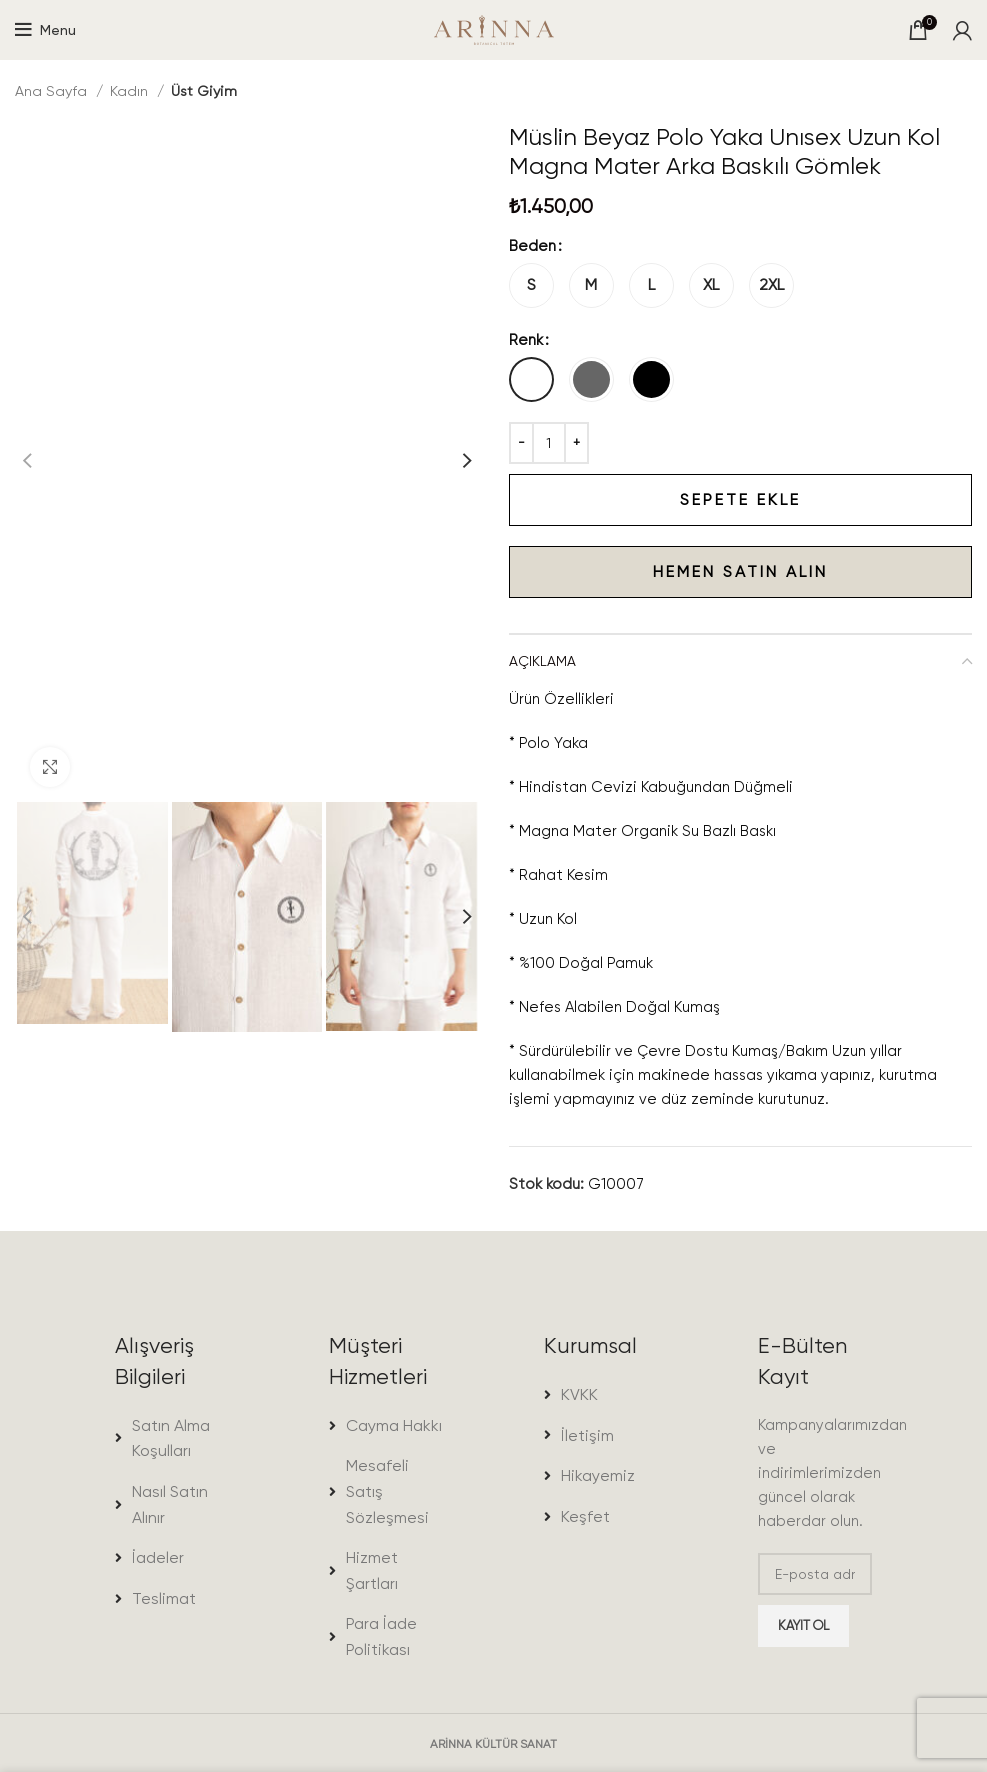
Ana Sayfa (53, 91)
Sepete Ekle (655, 500)
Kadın (131, 91)
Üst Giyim (204, 91)
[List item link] (172, 1438)
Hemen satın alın (668, 572)
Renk (526, 340)
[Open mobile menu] (45, 30)
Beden (532, 246)
